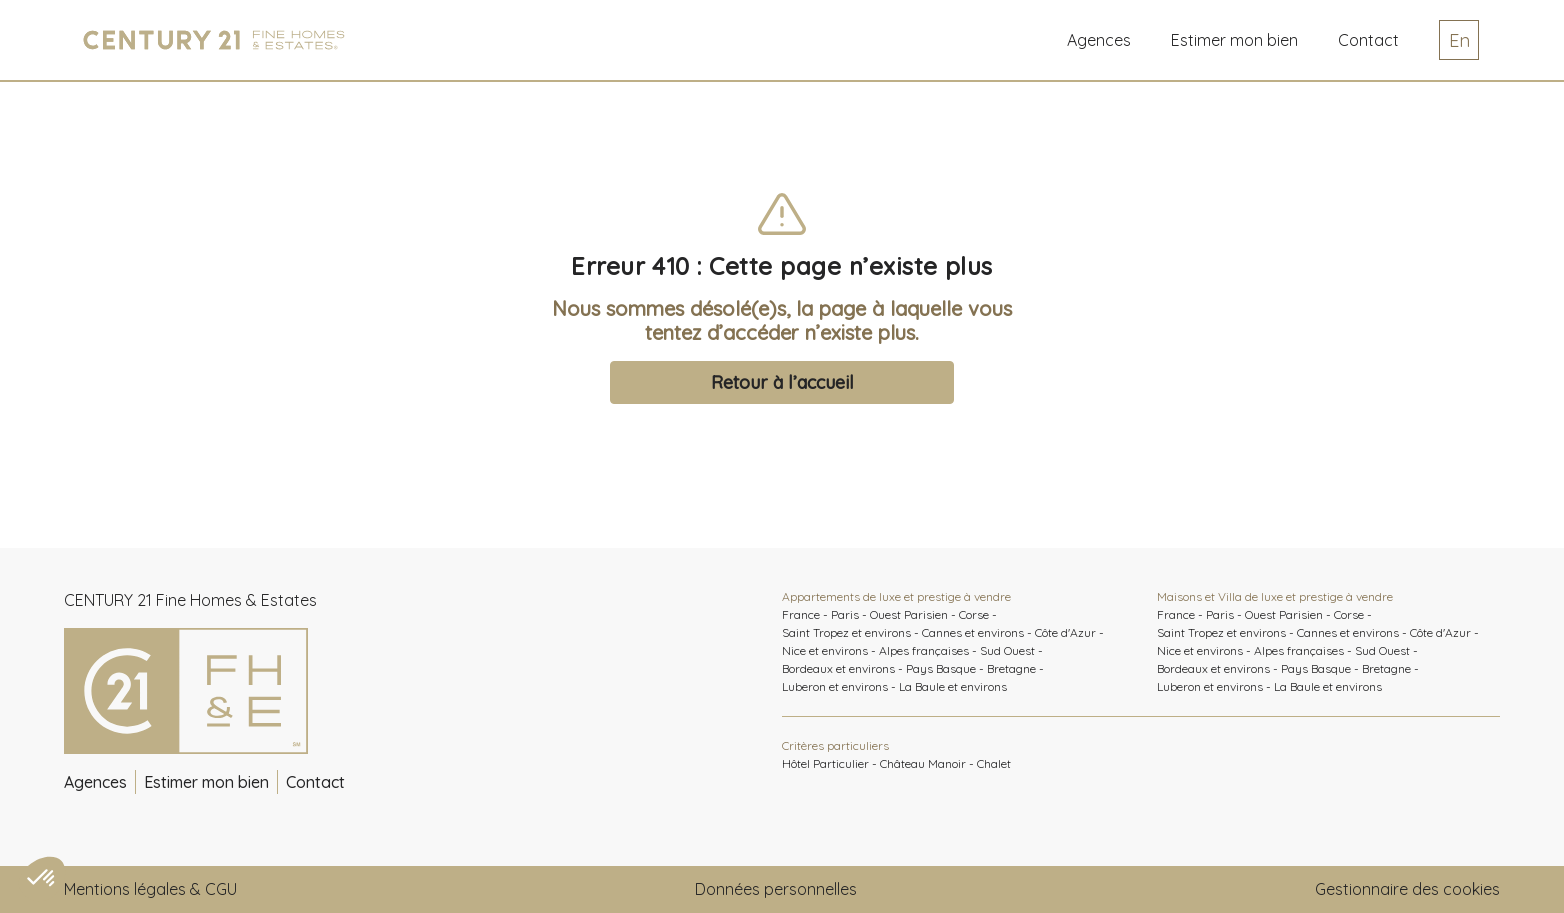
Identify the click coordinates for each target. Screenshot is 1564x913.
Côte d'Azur (1065, 632)
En (1459, 40)
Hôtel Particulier (825, 763)
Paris (845, 614)
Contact (1368, 40)
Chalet (994, 763)
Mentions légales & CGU (150, 889)
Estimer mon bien (206, 782)
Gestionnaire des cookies (1407, 889)
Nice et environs (825, 650)
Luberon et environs (835, 686)
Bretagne (1011, 668)
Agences (1099, 40)
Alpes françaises (924, 650)
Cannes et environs (973, 632)
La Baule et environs (953, 686)
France (801, 614)
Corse (974, 614)
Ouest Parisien (909, 614)
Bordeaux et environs (838, 668)
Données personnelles (776, 889)
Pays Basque (941, 668)
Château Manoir (923, 763)
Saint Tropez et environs (846, 632)
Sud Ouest (1007, 650)
